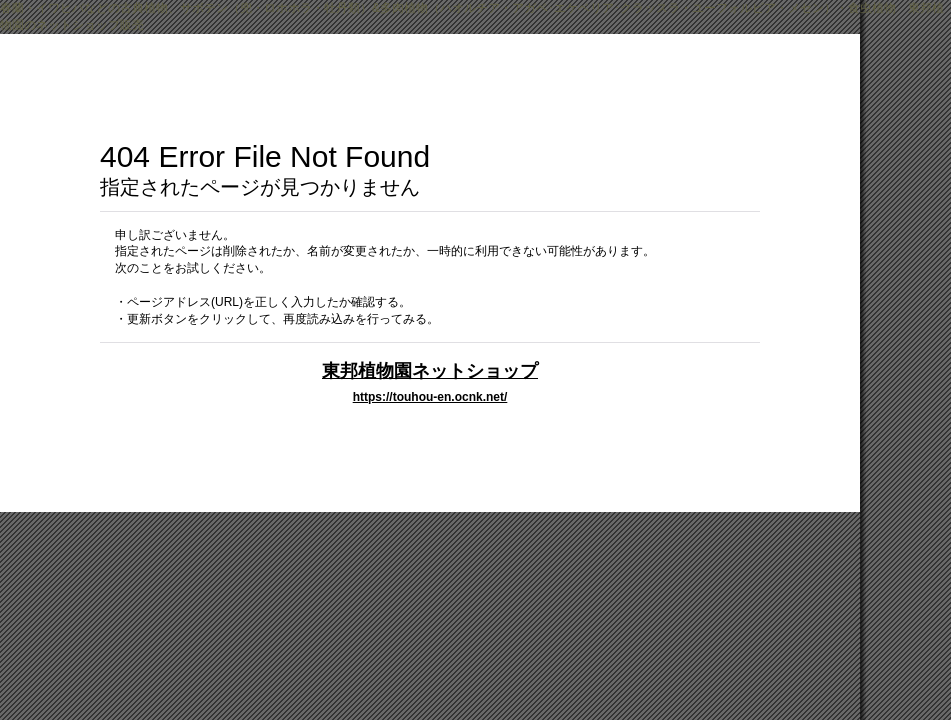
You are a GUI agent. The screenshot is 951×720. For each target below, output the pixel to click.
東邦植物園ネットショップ (430, 370)
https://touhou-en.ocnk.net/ (430, 397)
